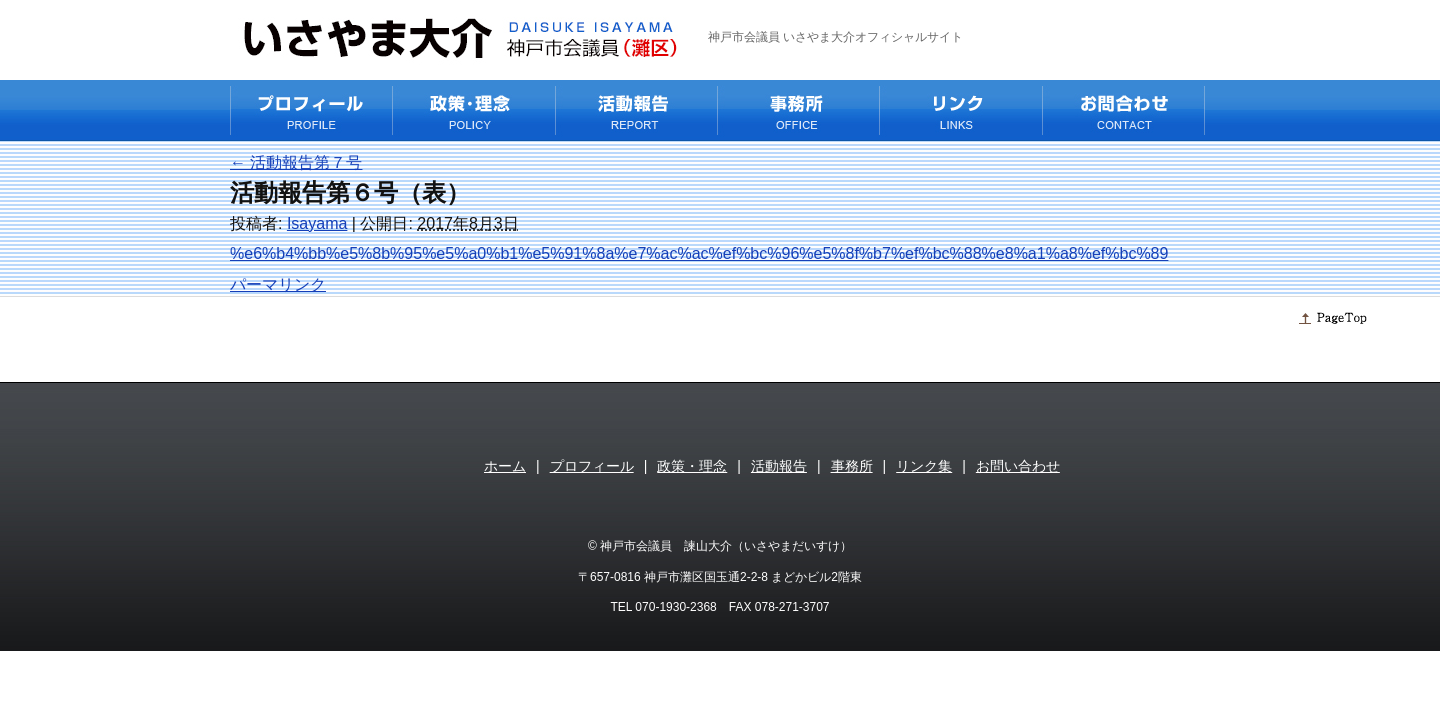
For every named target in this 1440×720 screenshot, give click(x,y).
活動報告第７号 (296, 162)
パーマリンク (278, 284)
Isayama (317, 223)
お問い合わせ (1018, 466)
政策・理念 (692, 466)
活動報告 (779, 466)
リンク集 (924, 466)
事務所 (852, 466)
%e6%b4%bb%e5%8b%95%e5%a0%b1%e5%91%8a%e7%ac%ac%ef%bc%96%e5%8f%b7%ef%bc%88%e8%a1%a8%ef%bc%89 (699, 253)
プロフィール (592, 466)
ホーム (505, 466)
